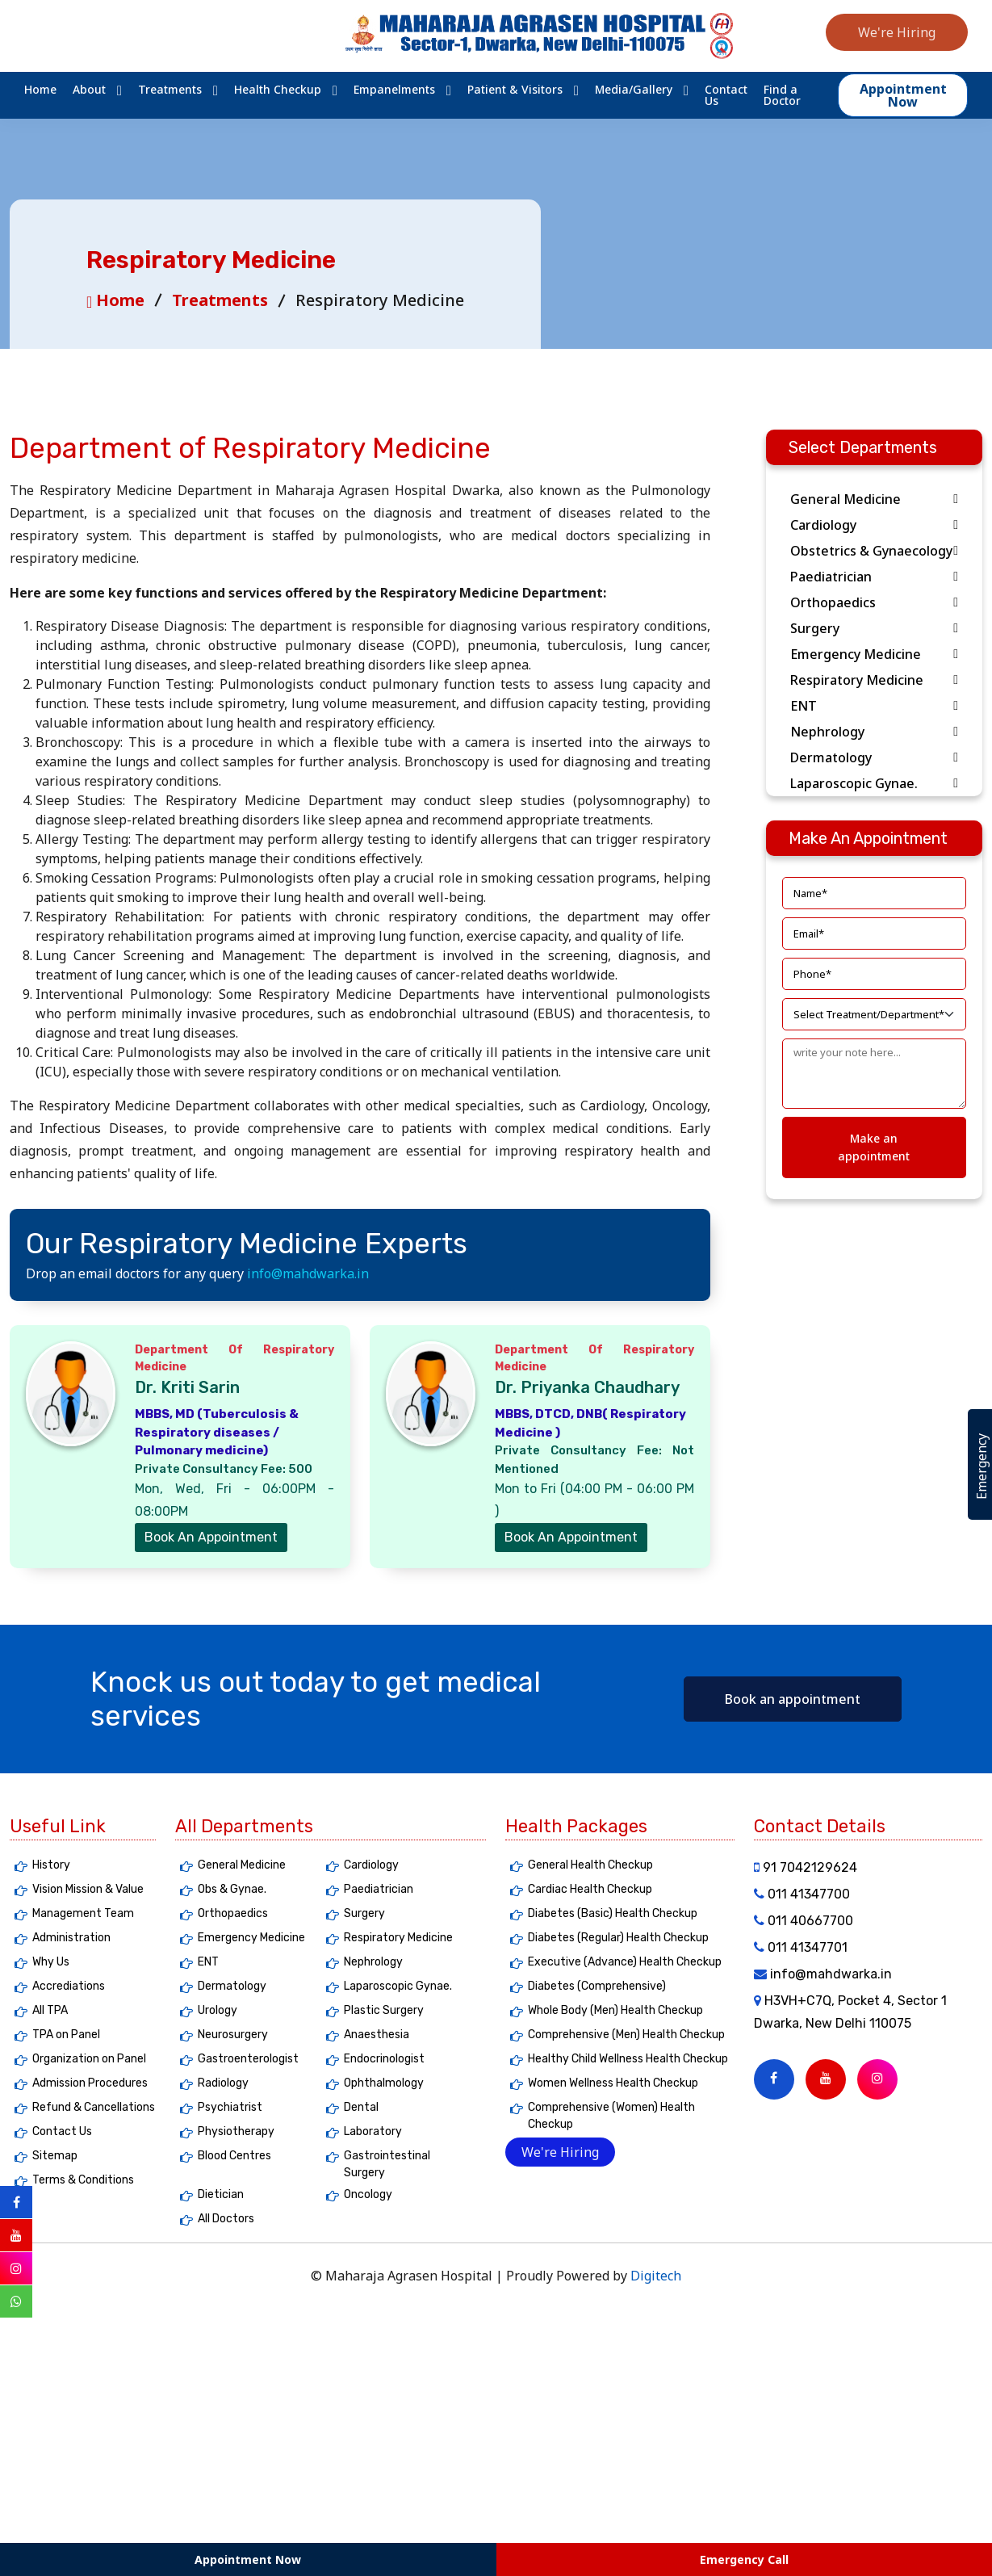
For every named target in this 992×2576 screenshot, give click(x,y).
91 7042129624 (805, 1867)
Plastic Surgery (384, 2010)
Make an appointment (874, 1147)
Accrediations (68, 1986)
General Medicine (874, 499)
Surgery (874, 628)
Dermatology (874, 757)
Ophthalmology (384, 2083)
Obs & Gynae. (232, 1889)
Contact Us (726, 95)
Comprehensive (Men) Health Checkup (626, 2034)
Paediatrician (874, 576)
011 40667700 (803, 1920)
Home (40, 89)
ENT (874, 705)
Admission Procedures (90, 2083)
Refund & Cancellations (93, 2107)
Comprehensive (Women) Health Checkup (611, 2115)
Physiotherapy (236, 2131)
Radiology (223, 2083)
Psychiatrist (230, 2107)
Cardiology (874, 525)
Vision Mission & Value (88, 1889)
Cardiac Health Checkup (590, 1889)
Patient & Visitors (515, 89)
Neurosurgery (233, 2034)
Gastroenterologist (248, 2059)
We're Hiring (896, 32)
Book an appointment (792, 1699)
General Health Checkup (590, 1865)
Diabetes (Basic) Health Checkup (612, 1913)
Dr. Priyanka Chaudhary (587, 1387)
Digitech (655, 2275)
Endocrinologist (384, 2059)
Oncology (368, 2194)
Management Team (83, 1913)
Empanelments (394, 89)
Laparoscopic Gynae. (874, 783)
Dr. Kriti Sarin (187, 1387)
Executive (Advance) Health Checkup (625, 1962)
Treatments (170, 89)
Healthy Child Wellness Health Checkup (628, 2059)
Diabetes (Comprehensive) (597, 1986)
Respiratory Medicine (874, 680)
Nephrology (874, 731)
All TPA (50, 2010)
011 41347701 (801, 1947)
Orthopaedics (874, 602)
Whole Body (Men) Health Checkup (615, 2010)
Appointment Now (248, 2559)
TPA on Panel (66, 2034)
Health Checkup (277, 89)
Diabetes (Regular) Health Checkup (618, 1938)
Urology (217, 2010)
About (89, 89)
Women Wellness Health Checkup (613, 2083)
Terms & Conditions (83, 2180)
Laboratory (373, 2131)
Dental (361, 2107)
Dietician (221, 2194)
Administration (71, 1938)
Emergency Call (744, 2559)
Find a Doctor (782, 95)
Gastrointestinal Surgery (387, 2164)
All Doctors (226, 2219)
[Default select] (874, 1014)
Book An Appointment (211, 1537)
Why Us (50, 1962)
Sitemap (54, 2156)
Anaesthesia (376, 2034)
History (51, 1865)
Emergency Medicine (874, 654)
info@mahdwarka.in (308, 1273)
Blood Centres (234, 2156)
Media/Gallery (633, 89)
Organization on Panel (89, 2059)
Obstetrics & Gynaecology (874, 550)
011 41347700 (802, 1894)
